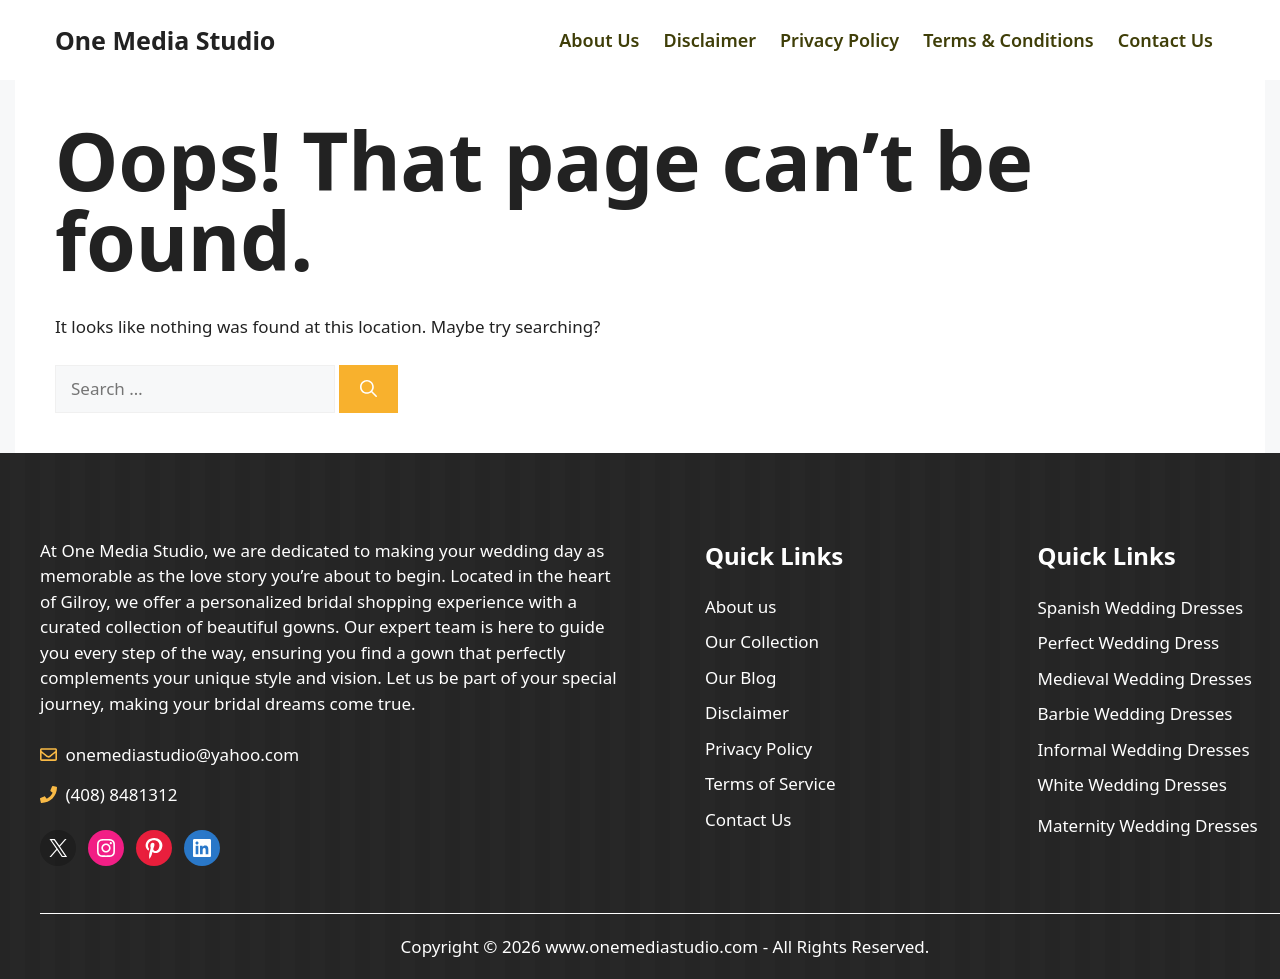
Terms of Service (770, 783)
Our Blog (740, 677)
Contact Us (1165, 40)
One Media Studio (165, 40)
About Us (599, 40)
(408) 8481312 (122, 794)
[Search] (368, 389)
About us (740, 606)
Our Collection (762, 641)
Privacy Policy (839, 40)
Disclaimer (709, 40)
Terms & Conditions (1008, 40)
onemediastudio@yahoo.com (183, 754)
